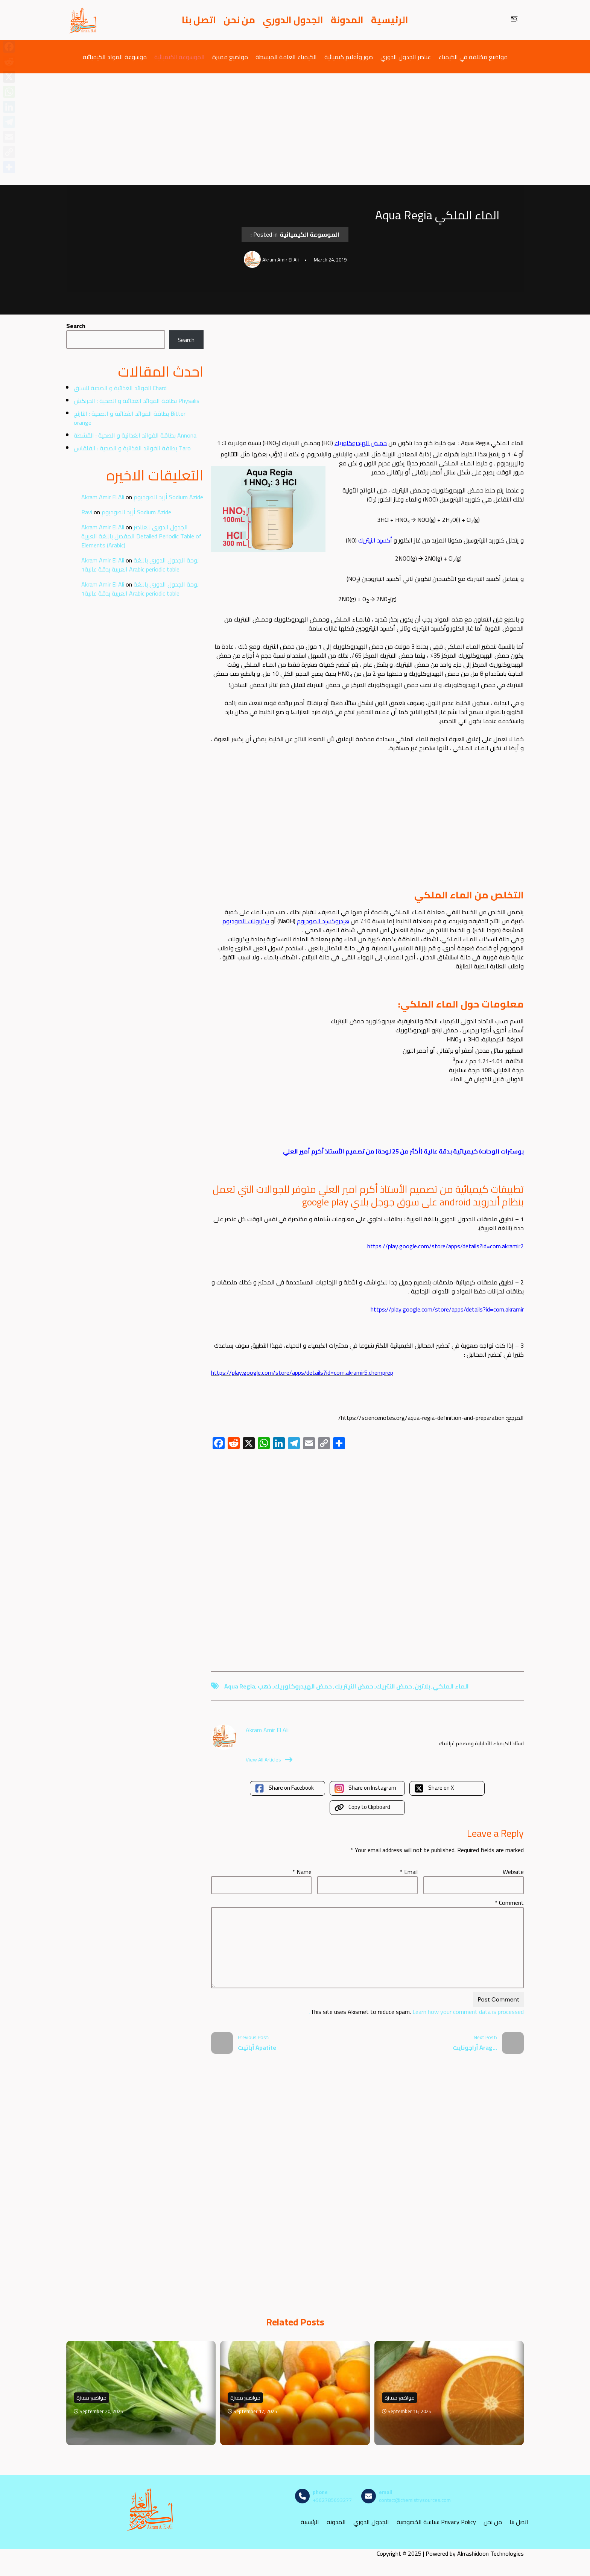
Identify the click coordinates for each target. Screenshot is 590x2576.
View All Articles (269, 1759)
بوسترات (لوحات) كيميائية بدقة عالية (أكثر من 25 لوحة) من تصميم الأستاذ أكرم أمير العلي (403, 1151)
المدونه (336, 2522)
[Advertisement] (295, 129)
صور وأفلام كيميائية (348, 56)
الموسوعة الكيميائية (179, 56)
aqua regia (239, 1686)
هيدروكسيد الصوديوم (323, 921)
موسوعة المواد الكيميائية (115, 56)
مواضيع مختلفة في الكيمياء (473, 56)
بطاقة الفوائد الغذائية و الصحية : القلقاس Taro (132, 448)
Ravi (86, 512)
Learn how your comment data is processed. (416, 2011)
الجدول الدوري (293, 20)
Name (302, 1871)
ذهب (264, 1686)
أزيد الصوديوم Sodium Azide (168, 497)
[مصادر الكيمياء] (83, 20)
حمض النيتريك (354, 1686)
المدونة (347, 20)
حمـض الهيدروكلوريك (361, 442)
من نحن (239, 20)
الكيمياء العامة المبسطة (286, 56)
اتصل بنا (199, 20)
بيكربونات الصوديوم (245, 921)
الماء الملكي (451, 1686)
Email (409, 1871)
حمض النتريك (394, 1686)
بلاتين (422, 1686)
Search (75, 325)
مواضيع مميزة (230, 56)
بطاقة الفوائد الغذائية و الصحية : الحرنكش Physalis (136, 400)
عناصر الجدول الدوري (405, 56)
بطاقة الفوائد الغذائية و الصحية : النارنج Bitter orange (130, 418)
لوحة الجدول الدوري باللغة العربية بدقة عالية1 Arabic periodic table (140, 565)
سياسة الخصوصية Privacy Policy (436, 2522)
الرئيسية (389, 20)
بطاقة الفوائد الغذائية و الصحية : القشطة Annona (135, 435)
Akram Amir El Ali (102, 497)
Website (513, 1871)
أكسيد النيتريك (375, 540)
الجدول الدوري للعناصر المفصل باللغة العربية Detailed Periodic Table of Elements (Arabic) (141, 536)
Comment (509, 1902)
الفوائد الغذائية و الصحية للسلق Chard (120, 388)
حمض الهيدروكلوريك (303, 1686)
